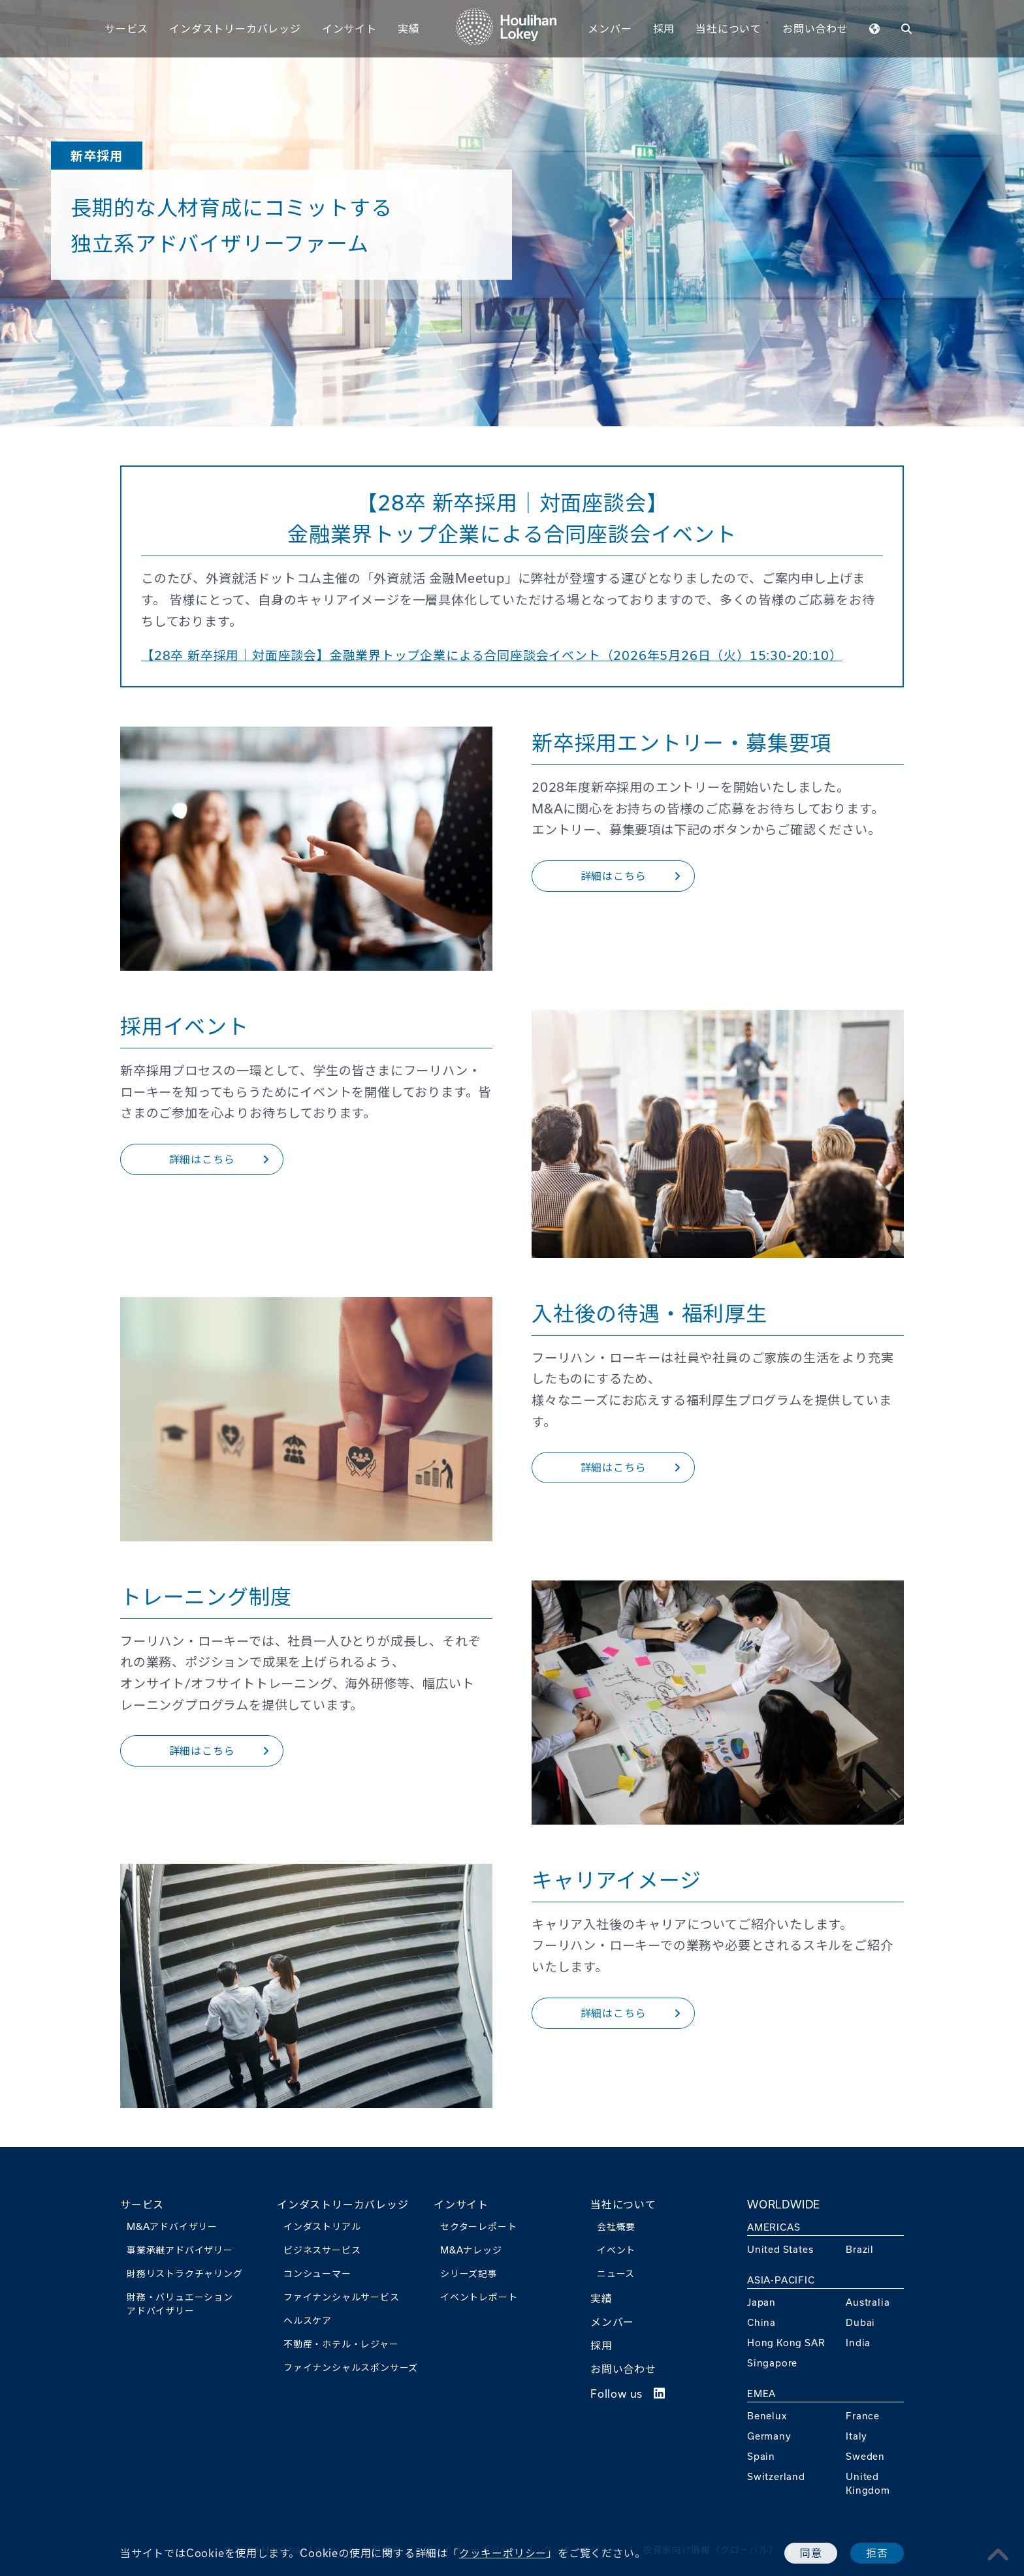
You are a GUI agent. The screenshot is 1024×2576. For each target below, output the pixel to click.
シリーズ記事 (469, 2273)
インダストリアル (321, 2226)
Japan (761, 2302)
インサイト (349, 28)
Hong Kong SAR (786, 2342)
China (761, 2322)
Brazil (860, 2249)
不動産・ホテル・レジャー (341, 2343)
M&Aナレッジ (471, 2249)
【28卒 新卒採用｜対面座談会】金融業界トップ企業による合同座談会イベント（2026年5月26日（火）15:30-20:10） (492, 655)
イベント (616, 2249)
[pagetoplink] (998, 2554)
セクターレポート (478, 2226)
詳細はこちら (631, 876)
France (863, 2415)
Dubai (860, 2322)
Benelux (767, 2415)
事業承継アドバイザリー (180, 2249)
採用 (664, 28)
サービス (126, 28)
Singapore (772, 2362)
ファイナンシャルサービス (341, 2296)
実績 (409, 28)
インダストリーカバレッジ (235, 28)
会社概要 (616, 2226)
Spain (761, 2456)
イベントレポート (478, 2296)
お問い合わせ (815, 28)
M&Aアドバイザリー (172, 2226)
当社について (728, 28)
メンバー (610, 28)
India (858, 2342)
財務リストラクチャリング (185, 2273)
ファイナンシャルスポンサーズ (350, 2367)
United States (780, 2249)
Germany (769, 2436)
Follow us (627, 2393)
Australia (867, 2302)
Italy (856, 2436)
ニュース (616, 2273)
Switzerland (776, 2476)
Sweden (865, 2456)
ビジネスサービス (321, 2249)
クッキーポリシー (503, 2553)
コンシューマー (317, 2273)
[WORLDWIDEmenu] (874, 28)
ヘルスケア (307, 2320)
